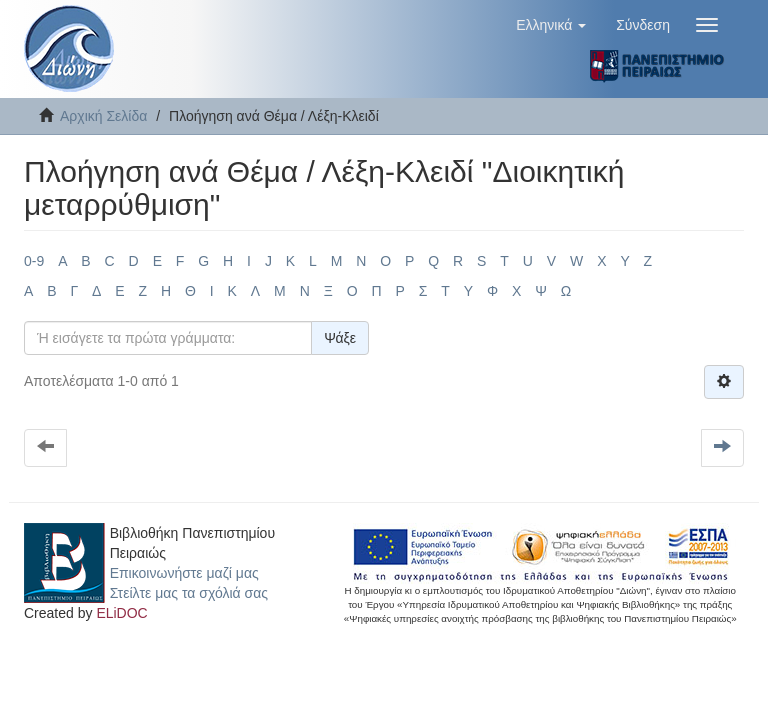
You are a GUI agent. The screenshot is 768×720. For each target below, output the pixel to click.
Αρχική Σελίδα (103, 116)
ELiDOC (121, 613)
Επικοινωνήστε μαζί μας (184, 573)
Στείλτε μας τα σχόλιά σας (189, 593)
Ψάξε (340, 338)
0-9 (34, 261)
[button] (551, 25)
